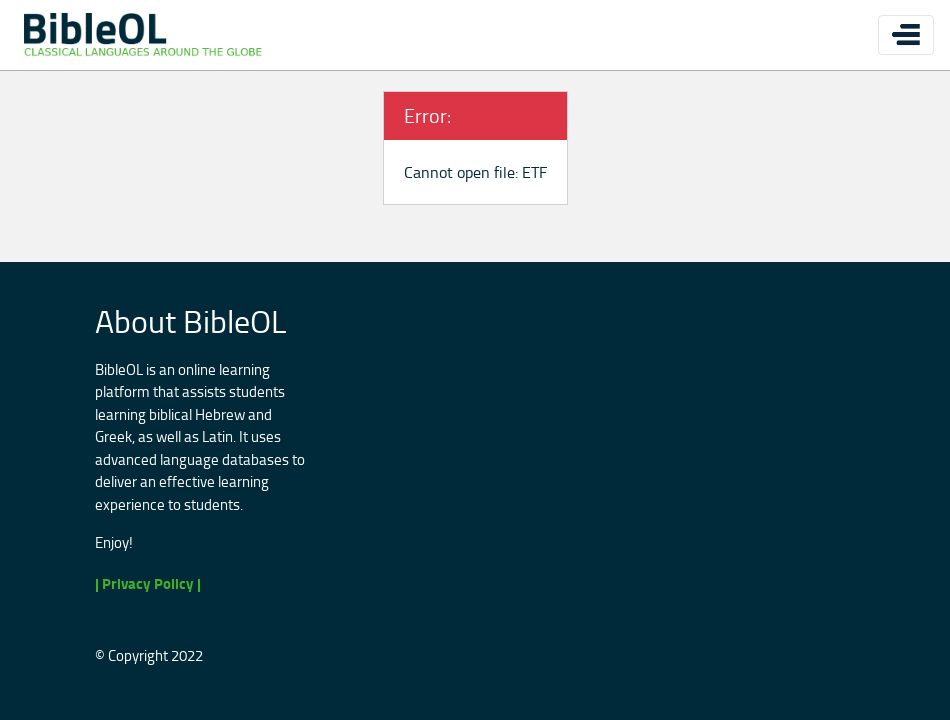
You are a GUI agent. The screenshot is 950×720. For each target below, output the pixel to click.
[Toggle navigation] (906, 35)
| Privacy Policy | (148, 583)
